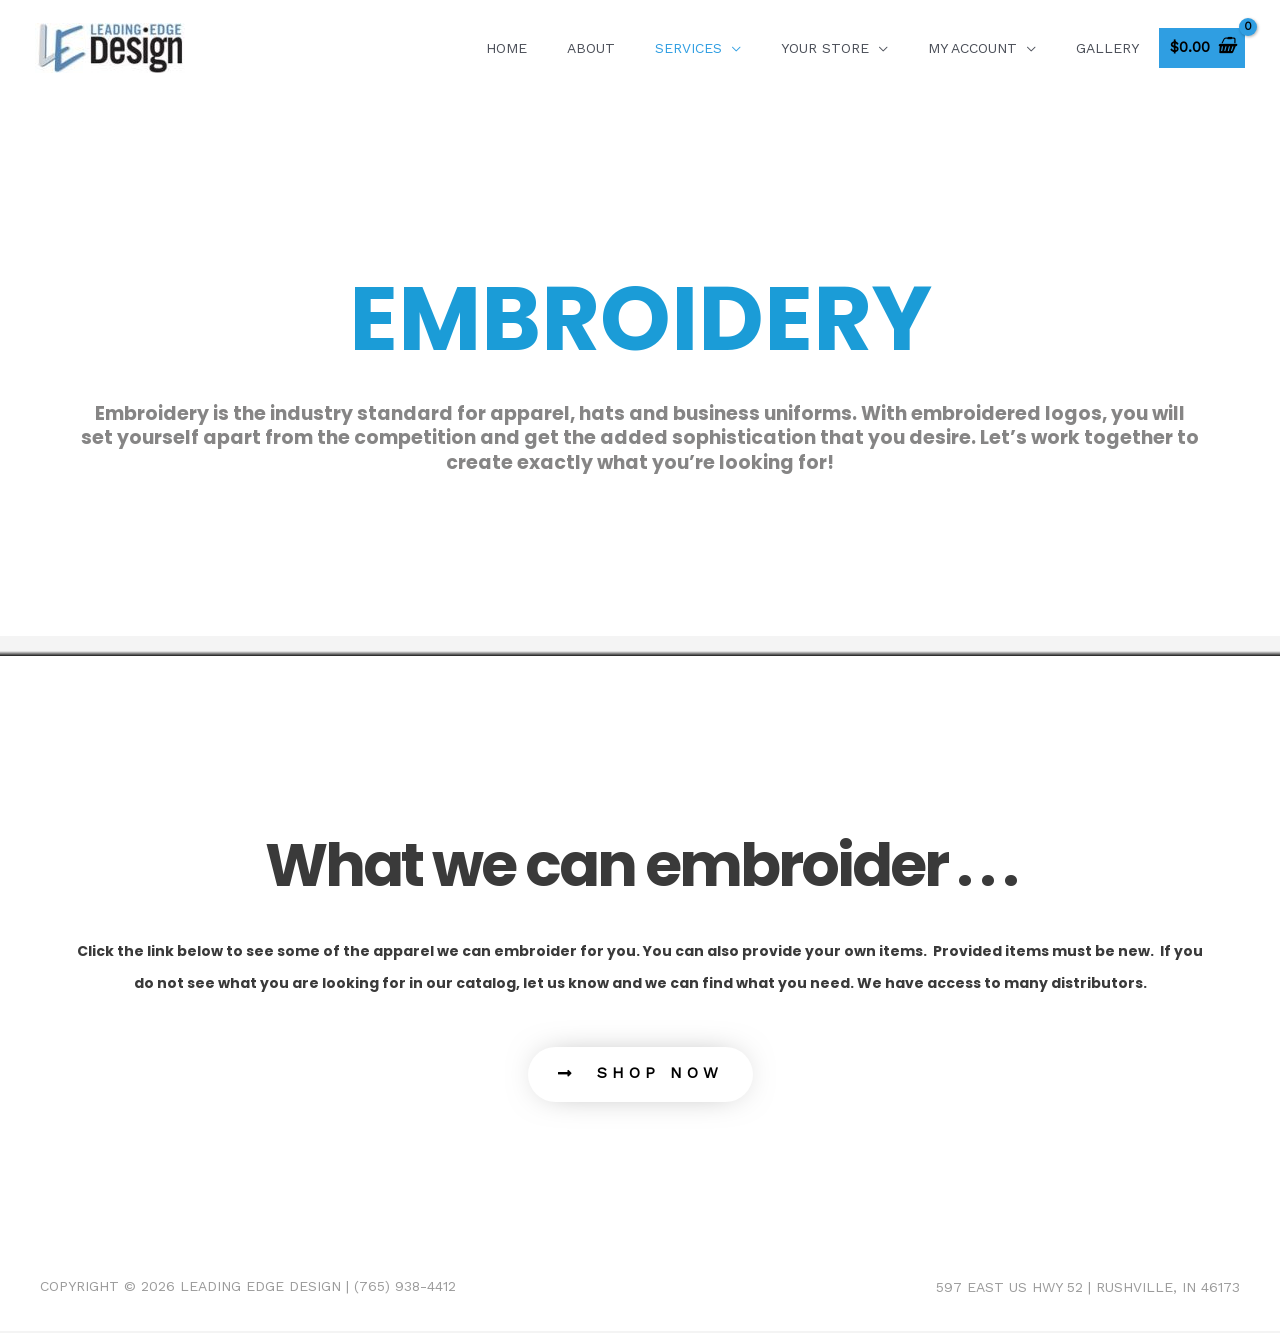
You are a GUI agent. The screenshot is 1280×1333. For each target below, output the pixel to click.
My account (972, 48)
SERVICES (688, 48)
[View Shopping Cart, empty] (1202, 48)
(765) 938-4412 (405, 1289)
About (591, 48)
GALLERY (1107, 48)
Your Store (825, 48)
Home (506, 48)
